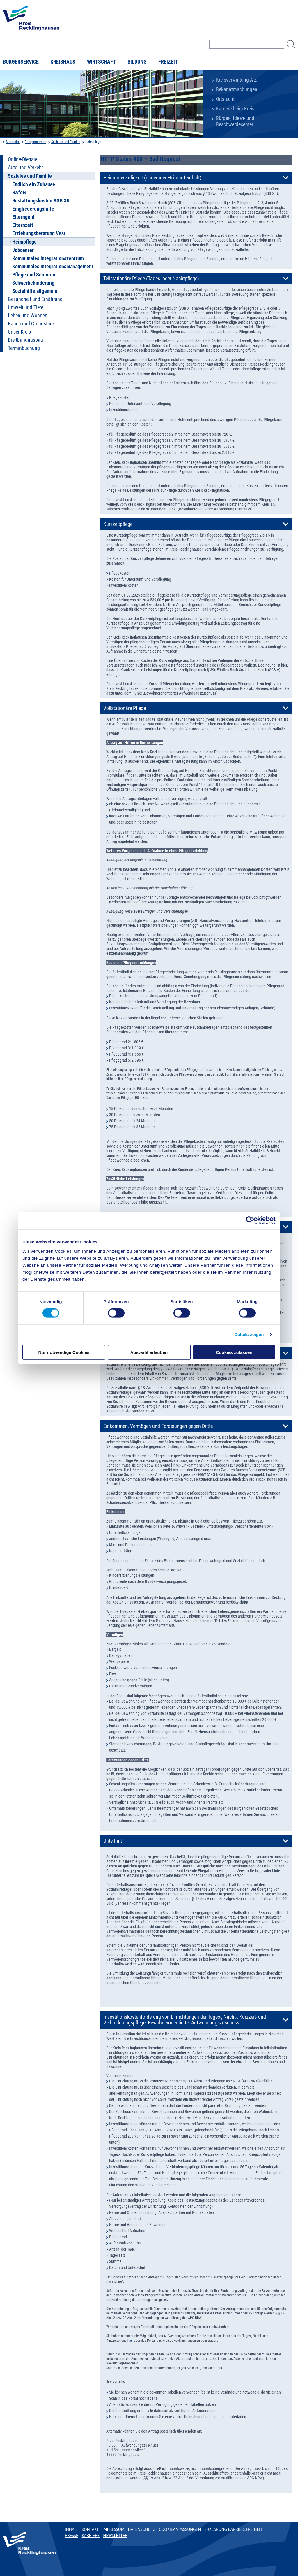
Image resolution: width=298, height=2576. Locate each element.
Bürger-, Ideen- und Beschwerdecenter (235, 121)
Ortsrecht (225, 99)
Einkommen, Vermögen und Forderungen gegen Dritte (158, 1426)
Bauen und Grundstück (31, 324)
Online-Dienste (22, 159)
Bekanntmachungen (236, 89)
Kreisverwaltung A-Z (236, 80)
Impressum (113, 2529)
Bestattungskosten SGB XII (41, 201)
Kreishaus (62, 62)
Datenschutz (141, 2529)
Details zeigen (249, 1334)
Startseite (13, 142)
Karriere (91, 2535)
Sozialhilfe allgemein (34, 291)
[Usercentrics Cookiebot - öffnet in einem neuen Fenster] (250, 1220)
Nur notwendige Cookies (64, 1351)
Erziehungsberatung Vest (38, 233)
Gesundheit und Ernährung (35, 299)
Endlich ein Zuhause (33, 184)
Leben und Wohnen (27, 315)
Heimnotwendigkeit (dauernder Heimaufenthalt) (152, 178)
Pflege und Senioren (33, 275)
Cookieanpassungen (180, 2529)
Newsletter (115, 2535)
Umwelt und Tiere (25, 307)
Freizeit (168, 62)
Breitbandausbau (25, 340)
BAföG (19, 192)
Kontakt (90, 2529)
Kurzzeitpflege (117, 524)
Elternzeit (22, 225)
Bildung (137, 62)
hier (130, 2341)
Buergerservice (35, 142)
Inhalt (71, 2529)
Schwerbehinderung (33, 283)
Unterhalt (112, 1841)
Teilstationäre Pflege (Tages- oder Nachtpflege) (151, 278)
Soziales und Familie (65, 142)
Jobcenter (23, 250)
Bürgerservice (21, 62)
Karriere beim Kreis (235, 109)
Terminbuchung (24, 348)
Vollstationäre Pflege (124, 708)
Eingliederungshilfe (33, 209)
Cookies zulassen (234, 1351)
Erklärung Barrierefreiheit (233, 2529)
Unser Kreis (19, 332)
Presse (71, 2535)
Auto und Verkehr (25, 167)
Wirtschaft (101, 62)
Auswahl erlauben (149, 1351)
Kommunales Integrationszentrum (48, 258)
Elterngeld (23, 217)
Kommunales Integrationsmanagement (52, 266)
